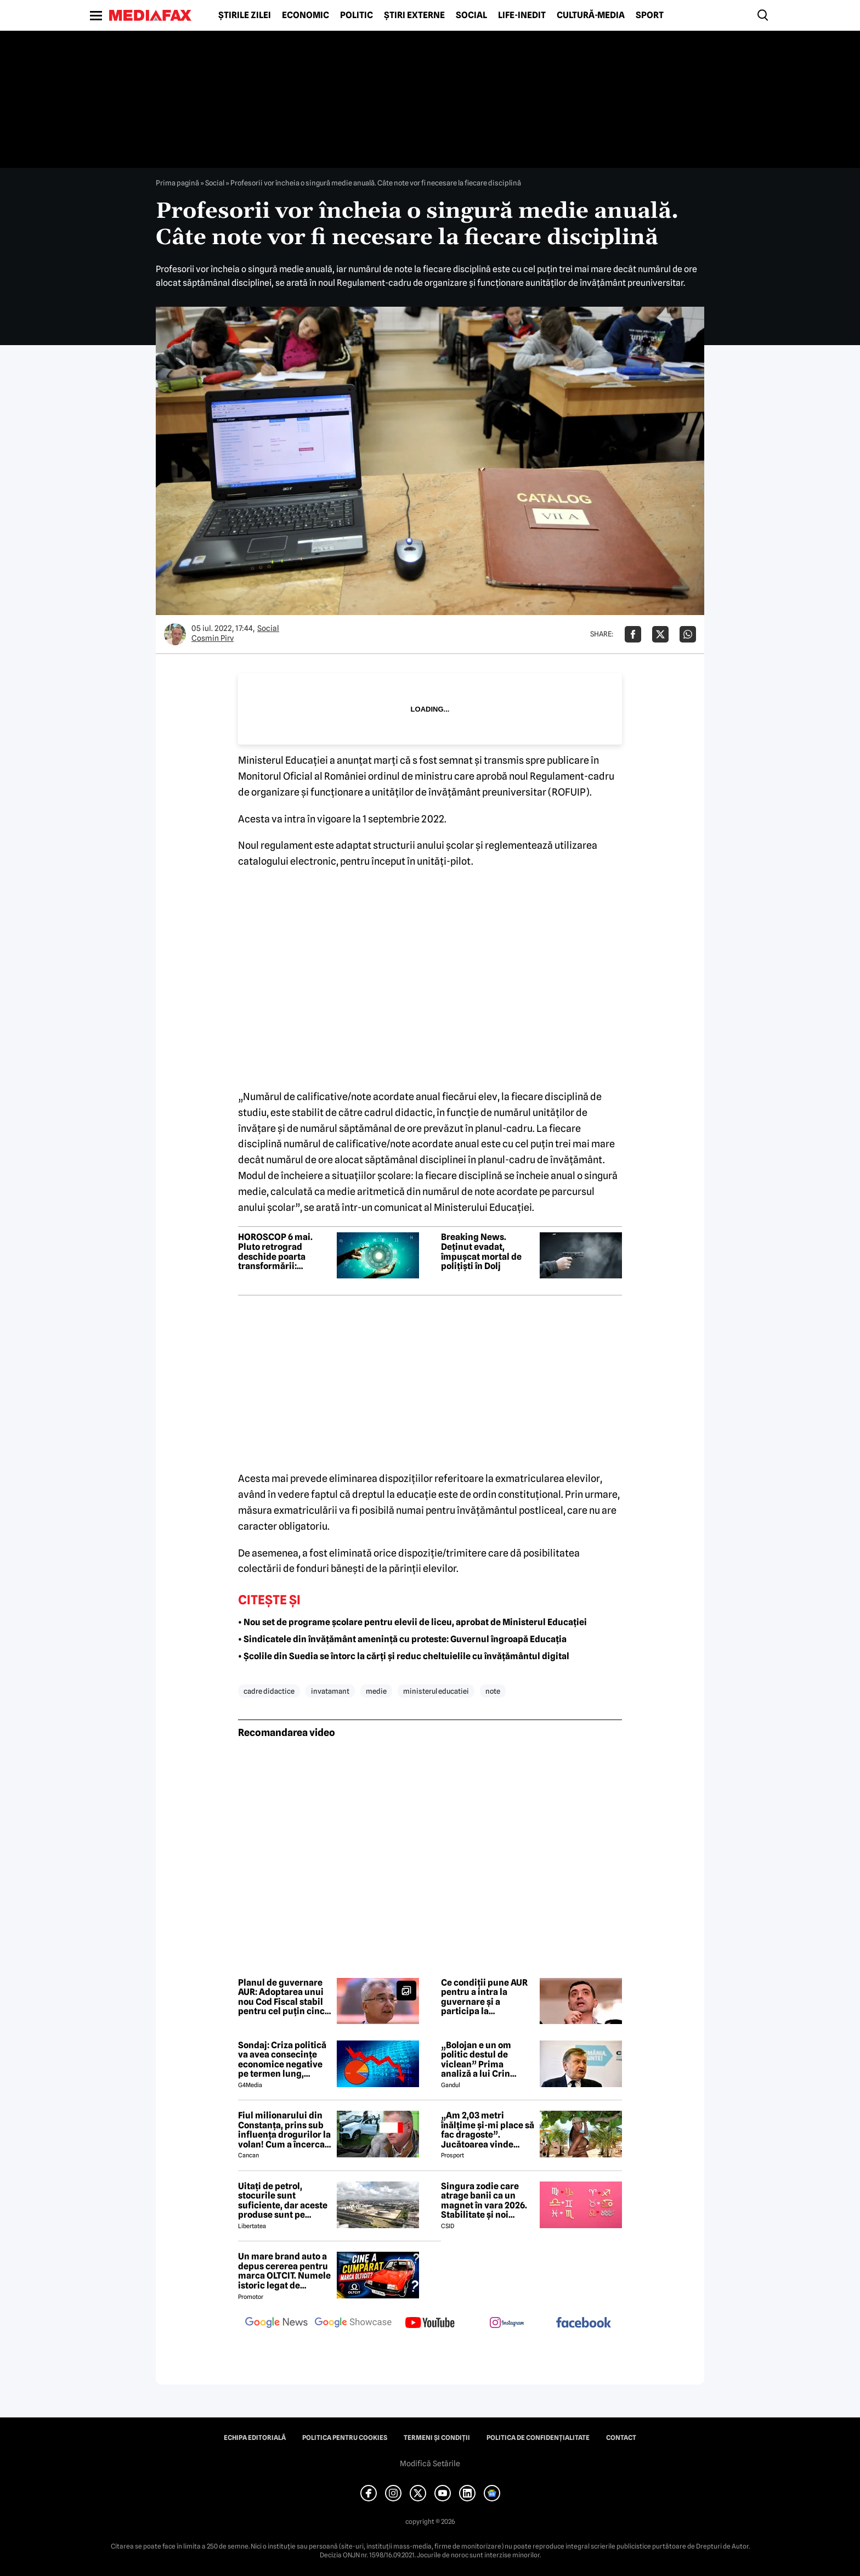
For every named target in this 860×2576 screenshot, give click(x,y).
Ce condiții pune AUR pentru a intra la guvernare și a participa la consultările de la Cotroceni (484, 1997)
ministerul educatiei (436, 1691)
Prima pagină (177, 182)
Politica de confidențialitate (538, 2438)
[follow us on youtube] (430, 2323)
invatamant (330, 1691)
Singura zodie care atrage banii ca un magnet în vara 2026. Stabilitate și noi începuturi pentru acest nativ (484, 2201)
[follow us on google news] (276, 2323)
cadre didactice (269, 1691)
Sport (650, 15)
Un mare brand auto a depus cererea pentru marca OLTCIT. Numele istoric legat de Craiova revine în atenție (284, 2271)
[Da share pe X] (660, 634)
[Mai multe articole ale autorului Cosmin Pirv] (175, 634)
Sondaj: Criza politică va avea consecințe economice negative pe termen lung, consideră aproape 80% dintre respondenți (282, 2059)
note (492, 1691)
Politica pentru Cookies (344, 2438)
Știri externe (414, 15)
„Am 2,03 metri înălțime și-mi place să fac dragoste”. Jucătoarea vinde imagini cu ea (487, 2130)
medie (376, 1691)
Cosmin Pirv (212, 638)
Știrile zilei (244, 15)
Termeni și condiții (437, 2438)
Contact (621, 2438)
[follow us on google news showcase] (353, 2323)
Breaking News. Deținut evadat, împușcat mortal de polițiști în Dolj (481, 1251)
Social (471, 15)
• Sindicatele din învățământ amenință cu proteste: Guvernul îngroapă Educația (402, 1639)
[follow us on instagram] (506, 2323)
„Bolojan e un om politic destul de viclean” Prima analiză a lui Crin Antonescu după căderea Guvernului (482, 2059)
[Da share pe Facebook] (633, 634)
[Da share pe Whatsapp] (688, 634)
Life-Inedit (522, 15)
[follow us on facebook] (583, 2323)
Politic (356, 15)
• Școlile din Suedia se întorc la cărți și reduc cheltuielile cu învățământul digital (403, 1656)
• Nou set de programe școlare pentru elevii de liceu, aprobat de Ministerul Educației (412, 1622)
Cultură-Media (591, 15)
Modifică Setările (430, 2463)
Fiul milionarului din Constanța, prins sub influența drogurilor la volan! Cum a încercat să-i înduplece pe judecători (284, 2130)
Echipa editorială (255, 2438)
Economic (305, 15)
